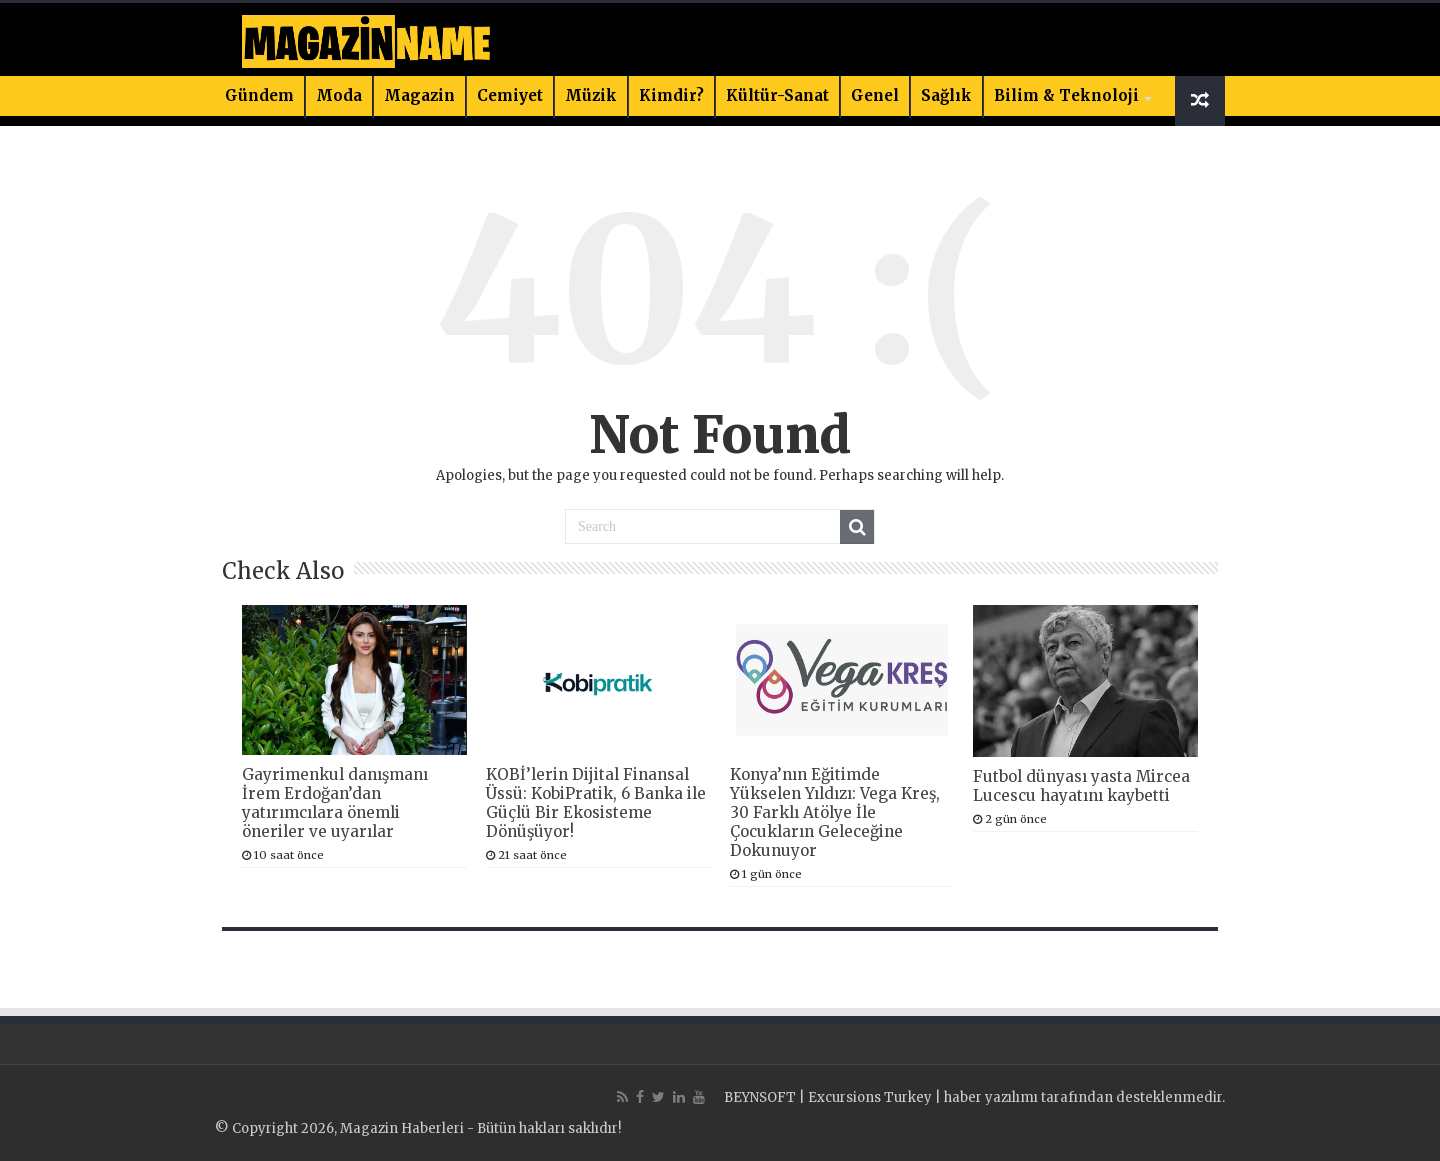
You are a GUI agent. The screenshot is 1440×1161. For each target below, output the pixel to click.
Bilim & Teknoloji (1066, 95)
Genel (875, 95)
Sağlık (946, 95)
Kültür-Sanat (777, 95)
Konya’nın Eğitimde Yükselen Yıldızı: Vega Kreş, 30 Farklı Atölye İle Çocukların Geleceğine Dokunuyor (835, 812)
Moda (339, 95)
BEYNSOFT (760, 1097)
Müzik (591, 95)
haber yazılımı (991, 1097)
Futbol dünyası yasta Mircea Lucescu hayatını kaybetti (1081, 786)
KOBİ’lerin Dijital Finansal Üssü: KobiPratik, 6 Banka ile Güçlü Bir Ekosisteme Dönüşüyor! (596, 803)
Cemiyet (510, 95)
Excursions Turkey (870, 1097)
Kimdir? (671, 95)
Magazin (419, 95)
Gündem (259, 95)
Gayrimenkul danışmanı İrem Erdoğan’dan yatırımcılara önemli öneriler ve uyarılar (335, 803)
